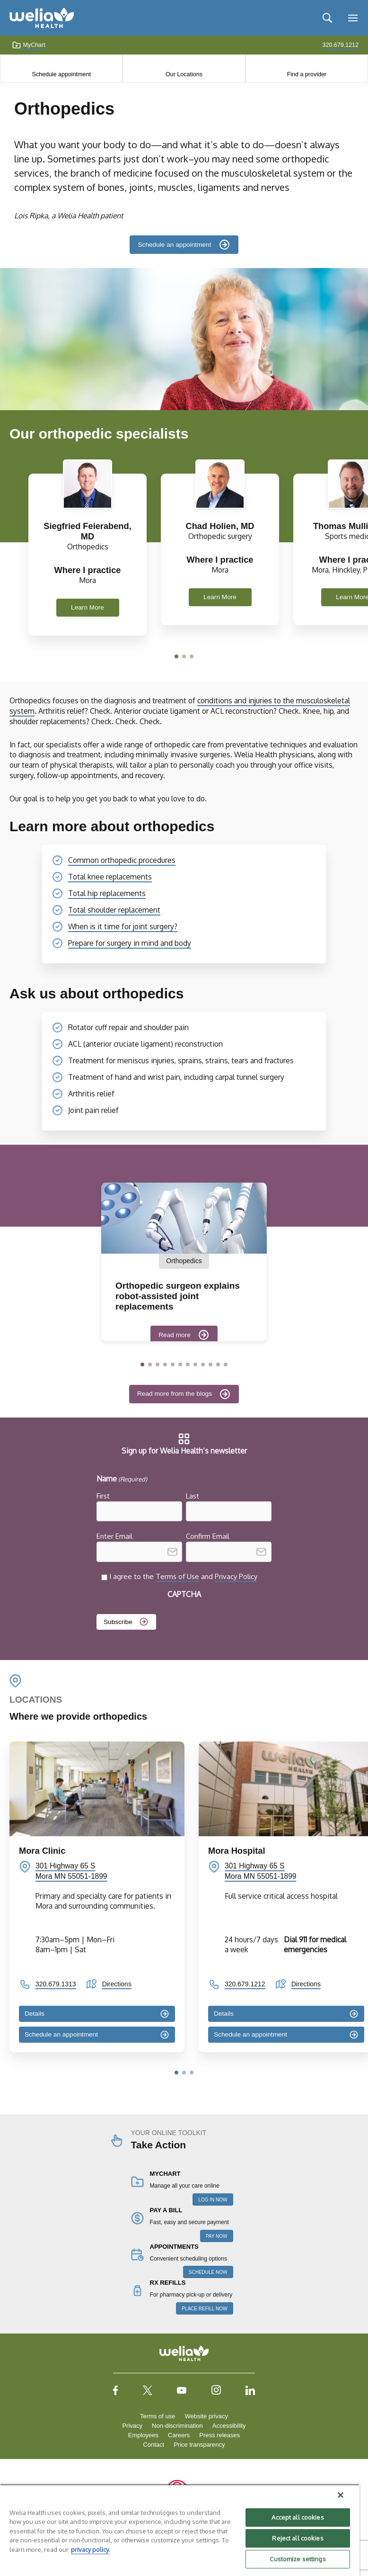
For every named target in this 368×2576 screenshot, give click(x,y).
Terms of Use (177, 1576)
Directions (116, 1984)
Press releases (219, 2435)
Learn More (87, 607)
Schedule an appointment (174, 244)
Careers (179, 2435)
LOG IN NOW (212, 2199)
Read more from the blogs (174, 1393)
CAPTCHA (184, 1594)
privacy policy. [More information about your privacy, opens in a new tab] (90, 2549)
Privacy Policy (236, 1576)
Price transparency (199, 2444)
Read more (174, 1334)
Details (34, 2013)
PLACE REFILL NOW (204, 2308)
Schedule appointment (61, 74)
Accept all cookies (298, 2517)
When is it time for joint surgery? (122, 926)
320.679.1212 (245, 1984)
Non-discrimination (177, 2425)
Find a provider (306, 74)
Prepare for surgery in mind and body (129, 943)
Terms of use (157, 2416)
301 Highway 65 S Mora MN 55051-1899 (71, 1871)
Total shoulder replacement (114, 910)
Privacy (132, 2425)
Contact (153, 2444)
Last (192, 1495)
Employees (143, 2435)
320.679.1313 (55, 1984)
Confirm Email (207, 1536)
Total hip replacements (107, 893)
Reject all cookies (297, 2538)
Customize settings (297, 2559)
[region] (179, 2530)
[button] (176, 656)
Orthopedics (184, 1261)
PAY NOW (217, 2236)
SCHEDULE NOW (208, 2272)
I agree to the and (183, 1576)
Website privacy (206, 2416)
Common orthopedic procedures (121, 860)
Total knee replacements (110, 876)
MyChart (28, 45)
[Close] (340, 2495)
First (103, 1495)
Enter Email (114, 1536)
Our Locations (184, 74)
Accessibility (229, 2425)
